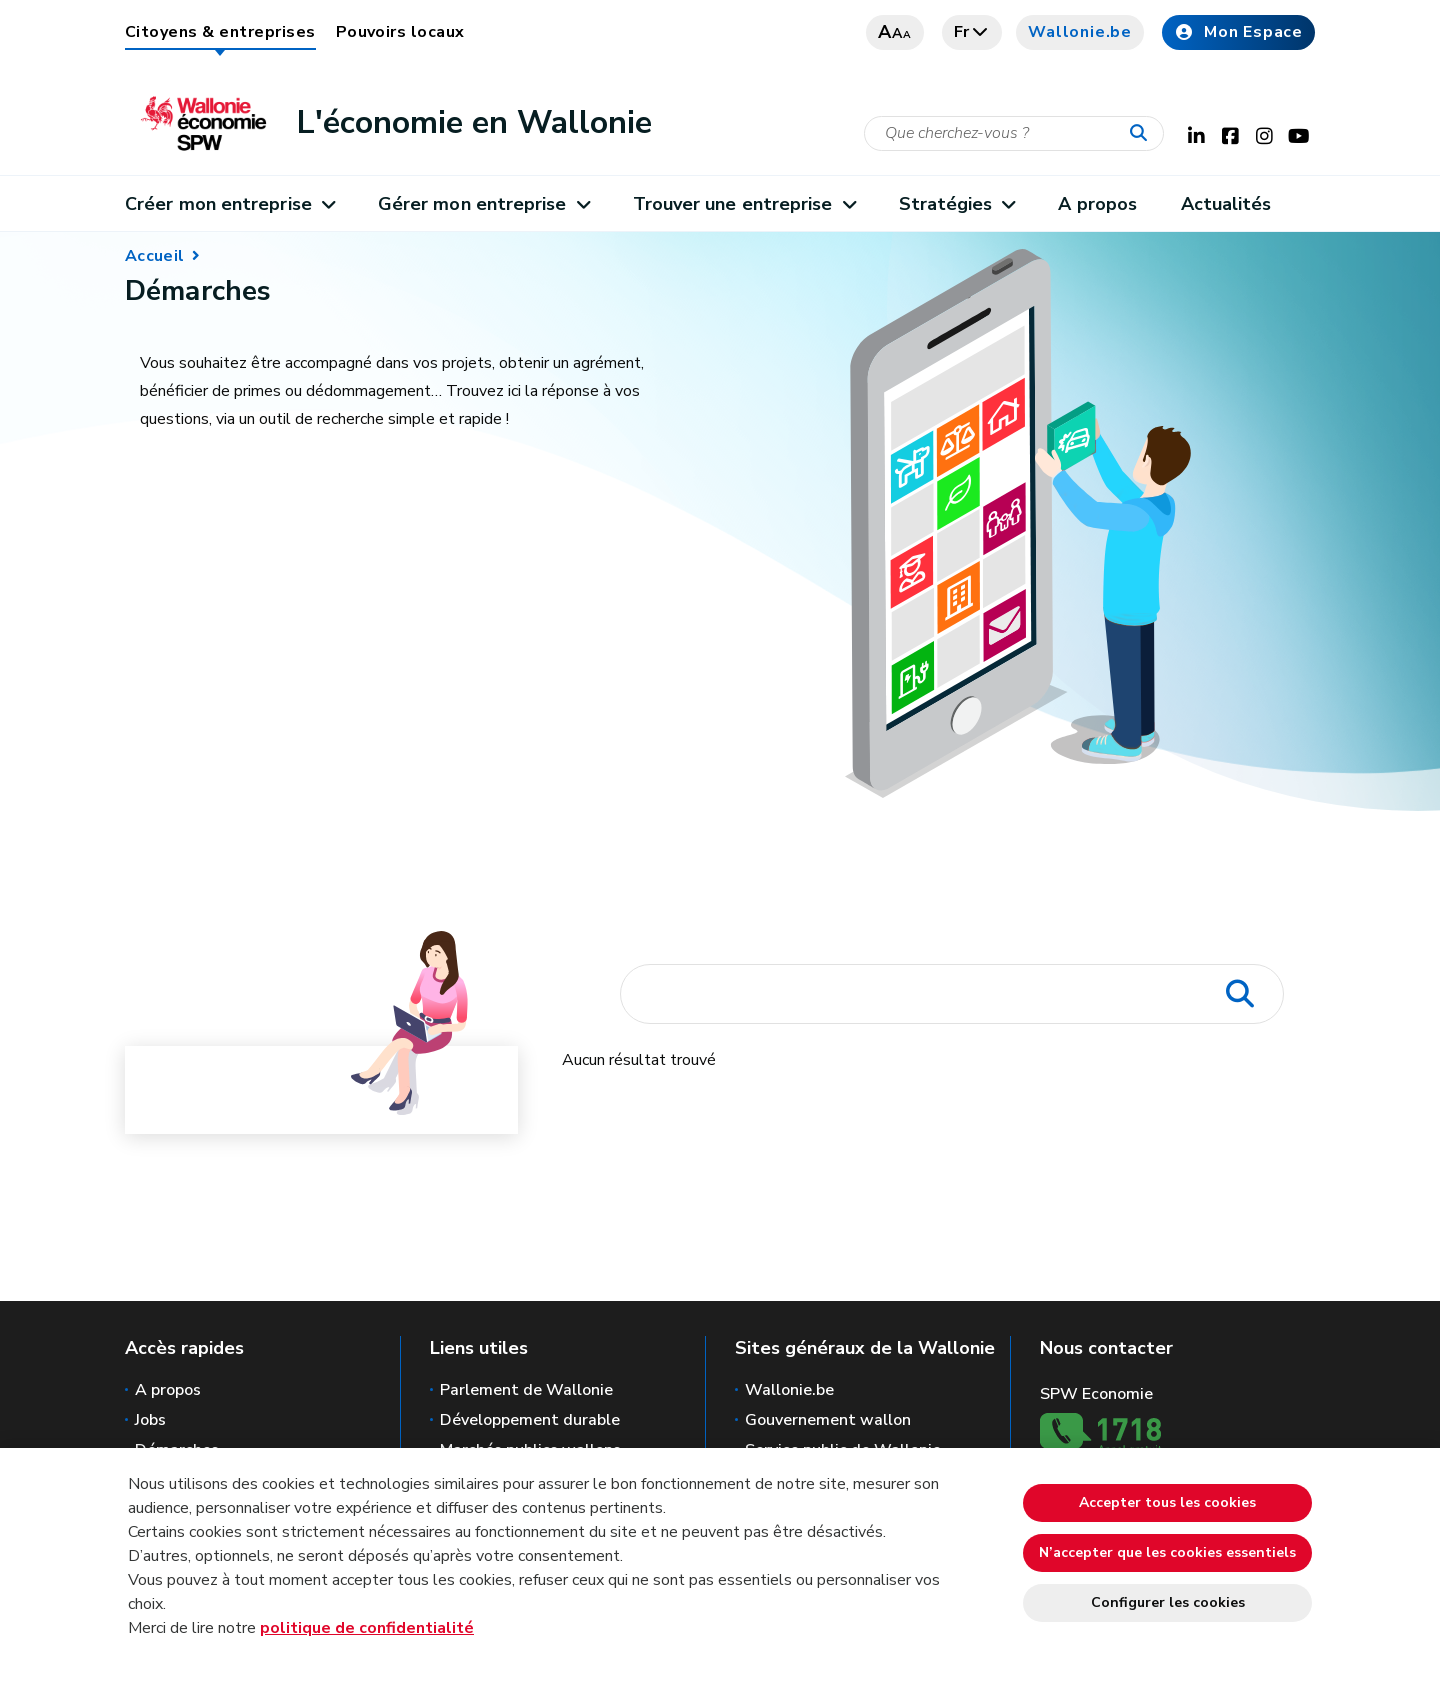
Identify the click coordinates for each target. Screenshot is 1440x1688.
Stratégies (957, 204)
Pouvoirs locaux (400, 32)
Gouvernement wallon (828, 1420)
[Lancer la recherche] (1143, 134)
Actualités (1226, 204)
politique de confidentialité (367, 1628)
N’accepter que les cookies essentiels (1167, 1552)
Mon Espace (1238, 32)
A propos (1097, 204)
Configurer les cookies (1168, 1602)
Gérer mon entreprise (483, 204)
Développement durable (530, 1420)
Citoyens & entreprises (220, 32)
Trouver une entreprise (744, 204)
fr (972, 32)
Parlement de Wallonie (526, 1390)
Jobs (150, 1420)
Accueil (154, 256)
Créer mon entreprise (229, 204)
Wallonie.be (1080, 32)
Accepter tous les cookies (1167, 1502)
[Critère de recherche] (1014, 133)
